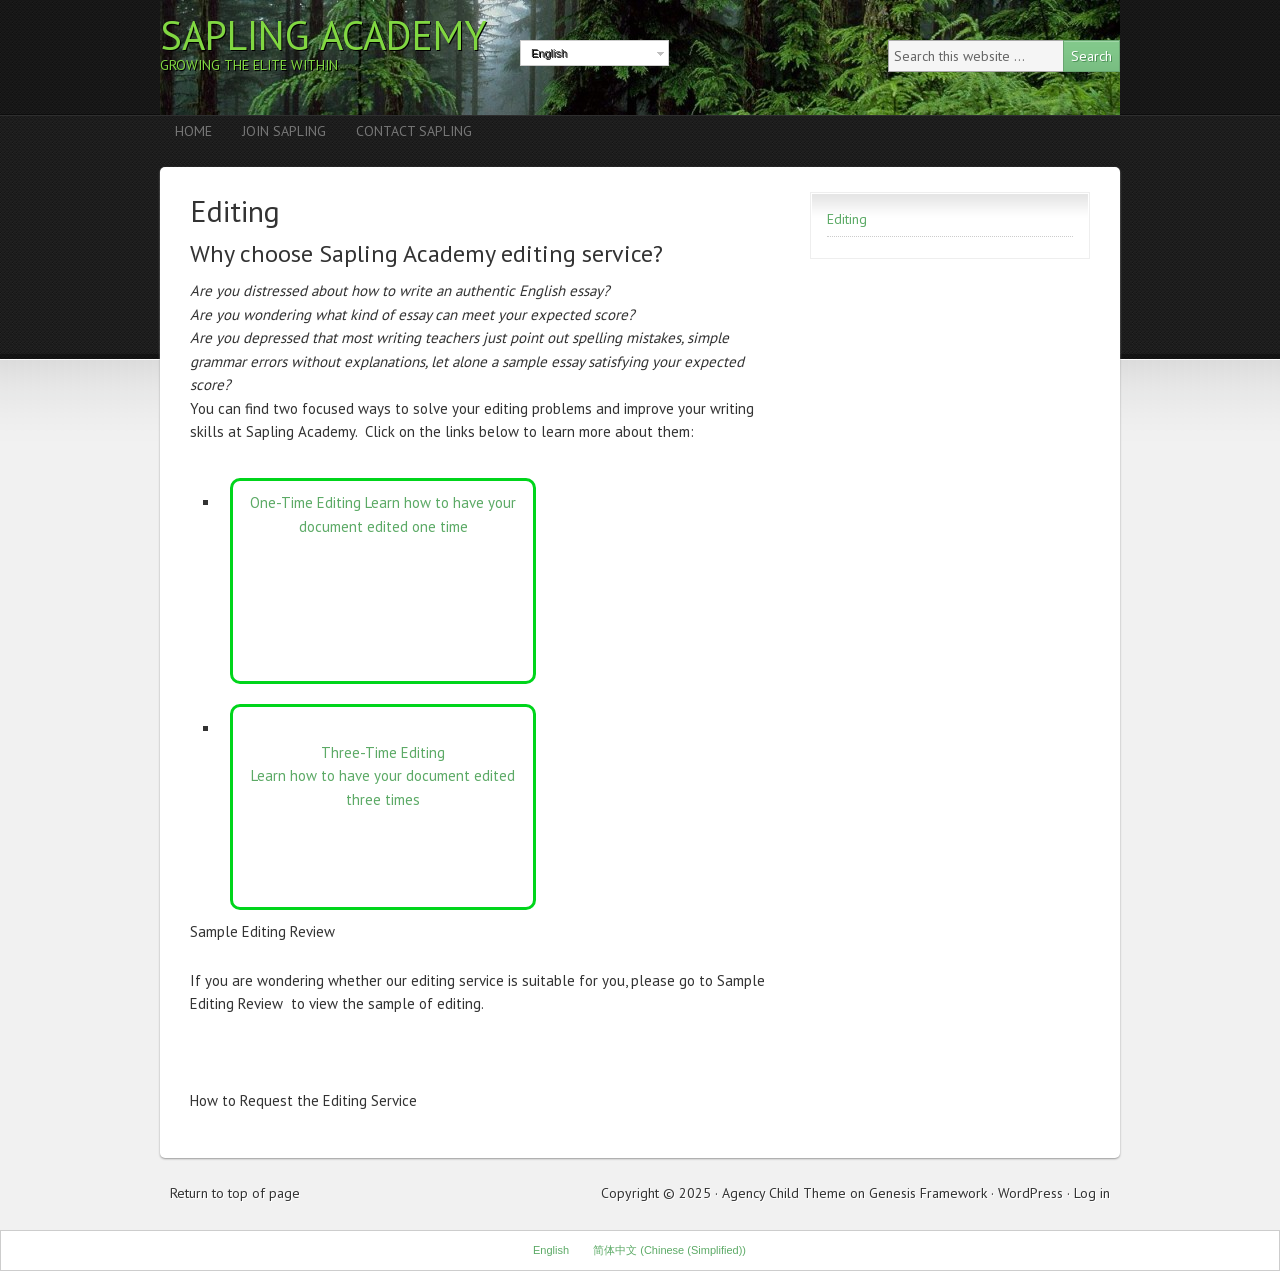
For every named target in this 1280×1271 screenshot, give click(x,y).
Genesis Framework (928, 1193)
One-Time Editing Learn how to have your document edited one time (383, 514)
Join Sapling (284, 131)
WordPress (1030, 1193)
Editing (847, 219)
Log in (1092, 1193)
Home (193, 131)
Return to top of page (235, 1193)
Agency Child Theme (784, 1193)
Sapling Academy (323, 35)
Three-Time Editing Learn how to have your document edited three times (383, 776)
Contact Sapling (414, 131)
